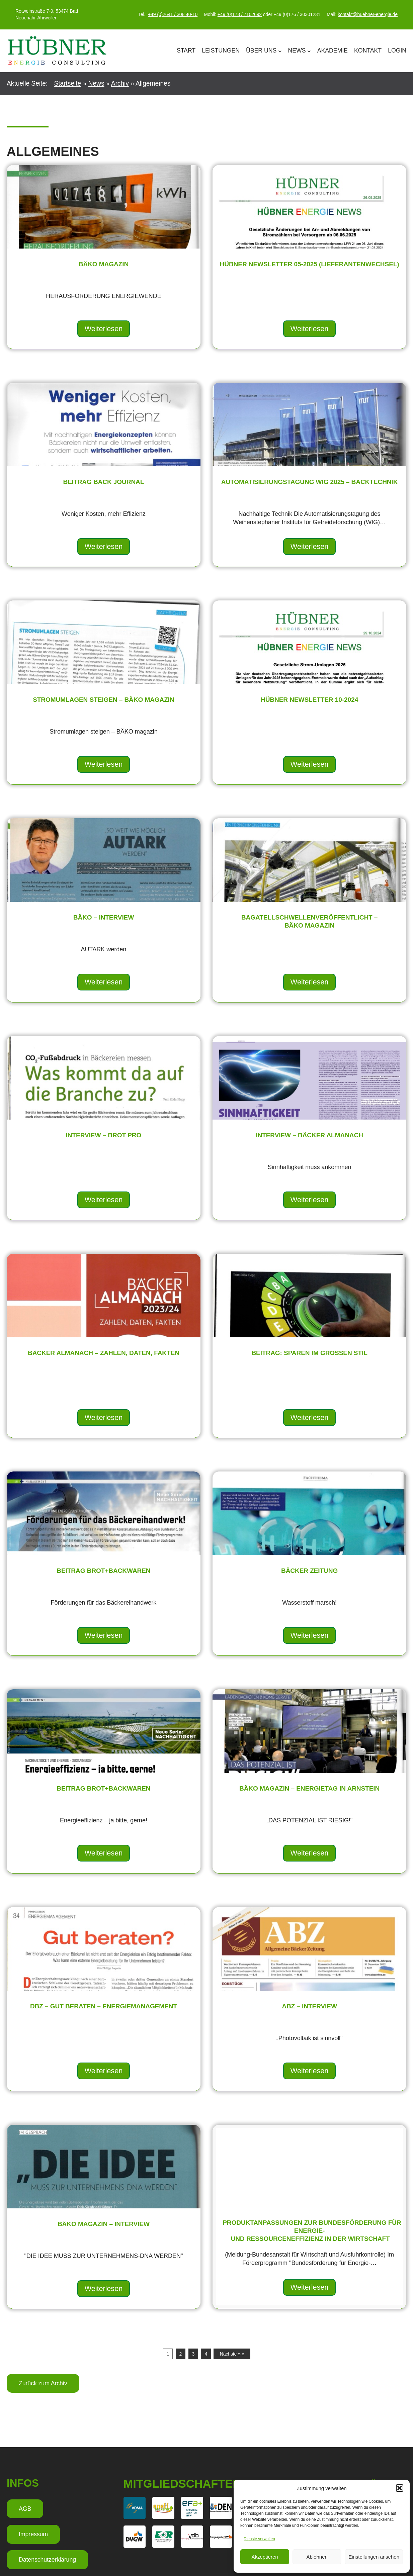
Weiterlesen (104, 328)
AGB (25, 2508)
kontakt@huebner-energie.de (368, 14)
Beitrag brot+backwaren (104, 1571)
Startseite (67, 83)
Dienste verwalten (259, 2539)
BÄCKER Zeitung (309, 1571)
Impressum (33, 2534)
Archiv (120, 83)
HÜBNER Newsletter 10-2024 (309, 699)
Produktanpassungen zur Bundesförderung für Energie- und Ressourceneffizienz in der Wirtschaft (318, 2231)
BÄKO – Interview (103, 917)
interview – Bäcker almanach (309, 1135)
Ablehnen (316, 2557)
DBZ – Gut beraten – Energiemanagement (103, 2006)
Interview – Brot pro (103, 1135)
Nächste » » (232, 2354)
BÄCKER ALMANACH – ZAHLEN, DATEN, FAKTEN (103, 1353)
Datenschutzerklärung (47, 2559)
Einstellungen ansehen (373, 2557)
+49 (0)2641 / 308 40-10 (172, 14)
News (96, 83)
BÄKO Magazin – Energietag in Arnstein (309, 1788)
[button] (399, 2488)
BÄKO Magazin (103, 264)
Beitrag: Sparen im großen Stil (309, 1353)
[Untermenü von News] (309, 51)
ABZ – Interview (309, 2006)
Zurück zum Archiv (43, 2383)
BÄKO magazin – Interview (104, 2224)
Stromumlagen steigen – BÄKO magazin (103, 699)
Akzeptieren (264, 2557)
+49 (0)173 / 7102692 (240, 14)
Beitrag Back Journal (104, 482)
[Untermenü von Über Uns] (280, 51)
